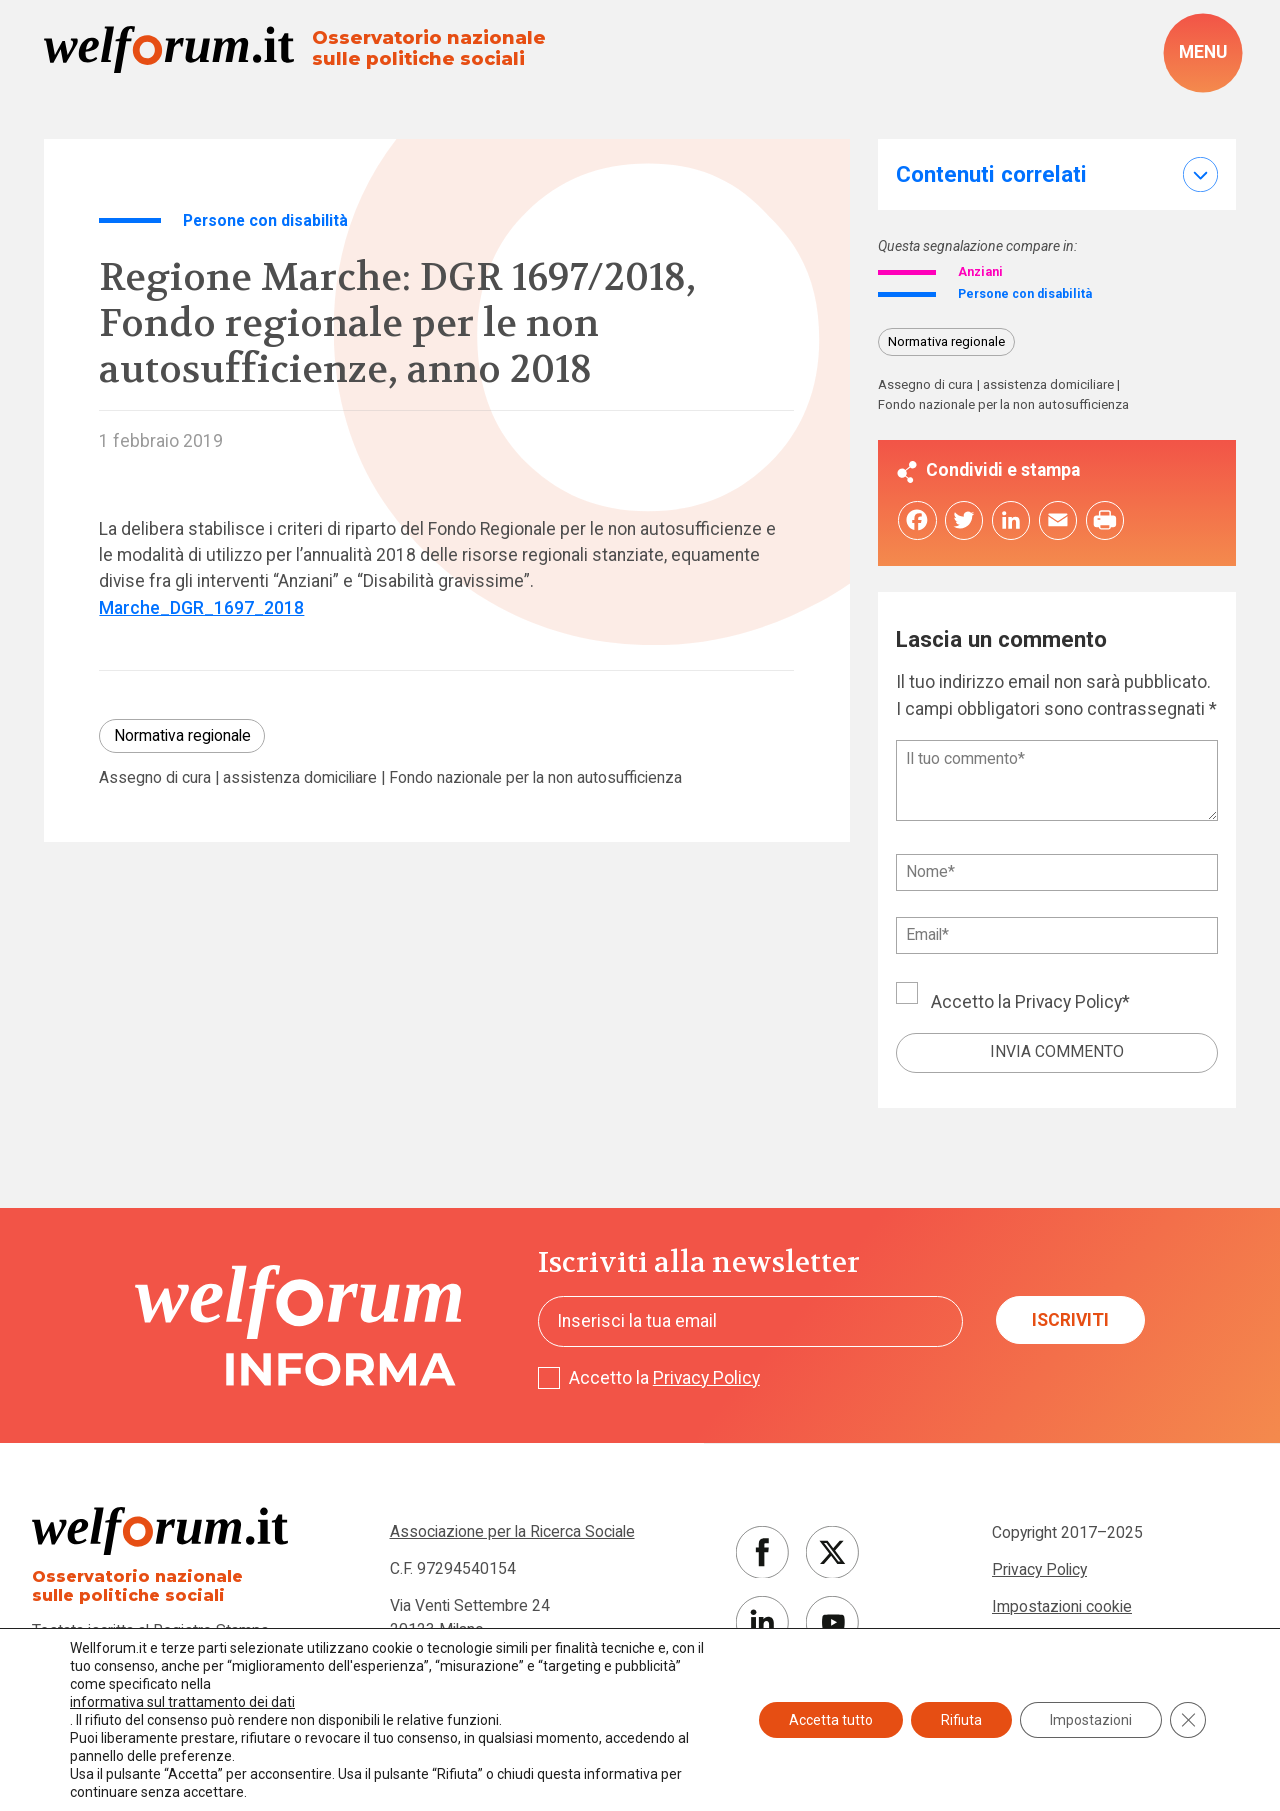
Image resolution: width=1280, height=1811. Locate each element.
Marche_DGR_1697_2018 (201, 608)
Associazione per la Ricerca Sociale (512, 1539)
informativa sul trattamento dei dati (182, 1702)
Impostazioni (1091, 1720)
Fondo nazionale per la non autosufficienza (535, 778)
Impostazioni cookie (1062, 1614)
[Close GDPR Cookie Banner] (1188, 1720)
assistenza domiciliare (300, 778)
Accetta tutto (831, 1720)
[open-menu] (1203, 52)
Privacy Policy (1068, 1009)
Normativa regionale (182, 735)
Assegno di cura (155, 778)
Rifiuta (961, 1720)
